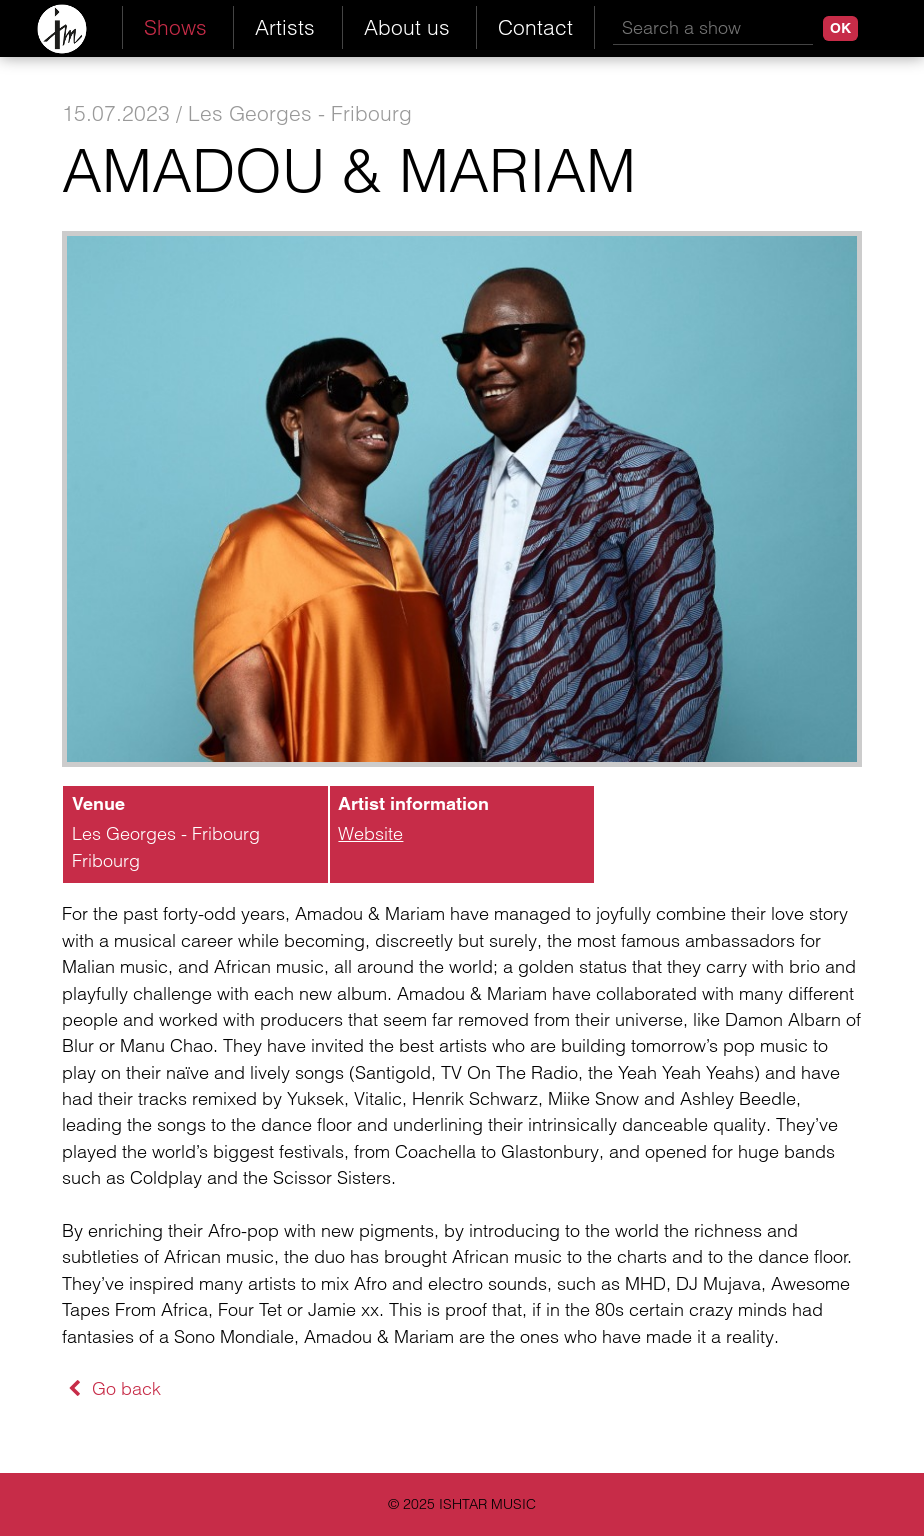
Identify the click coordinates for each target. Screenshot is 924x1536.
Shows (175, 27)
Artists (285, 27)
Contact (535, 27)
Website (370, 833)
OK (840, 28)
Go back (111, 1388)
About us (407, 27)
